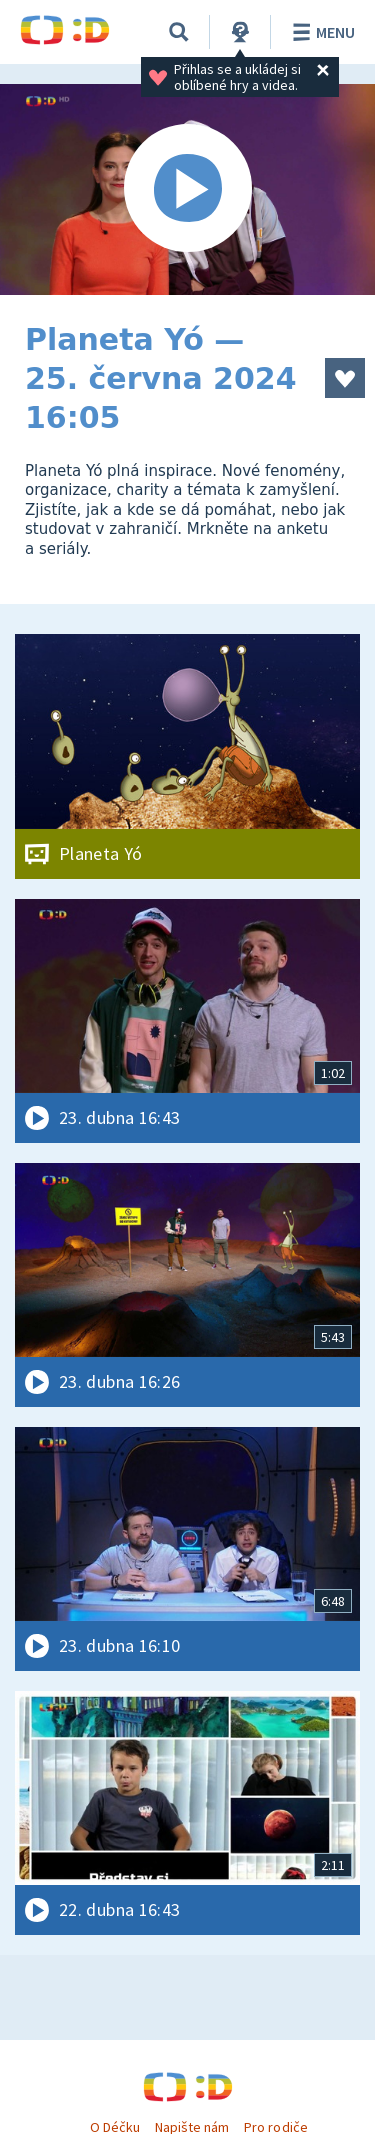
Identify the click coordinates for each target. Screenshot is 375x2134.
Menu (320, 32)
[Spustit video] (187, 189)
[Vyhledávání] (179, 32)
